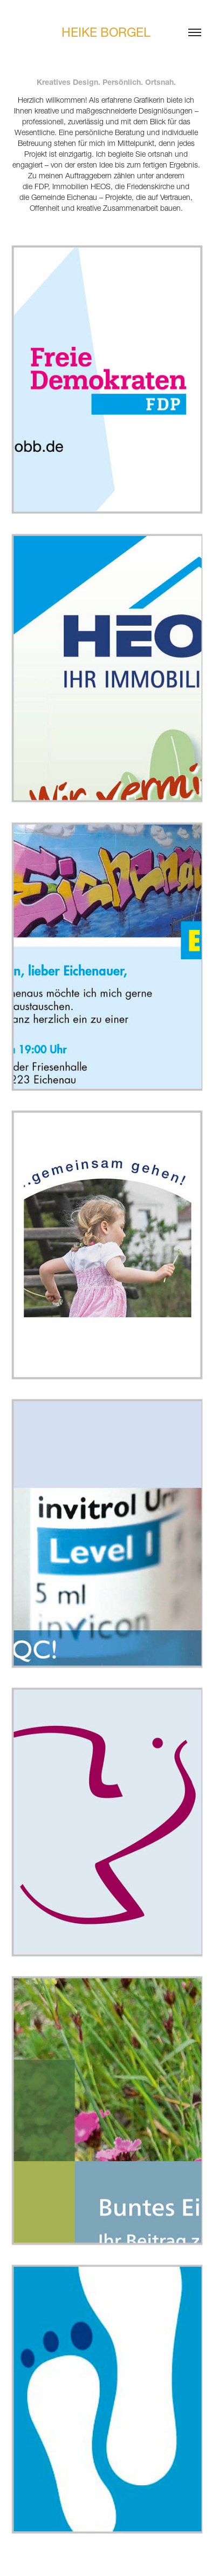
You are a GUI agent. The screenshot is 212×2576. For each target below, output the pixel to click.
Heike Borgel (106, 32)
